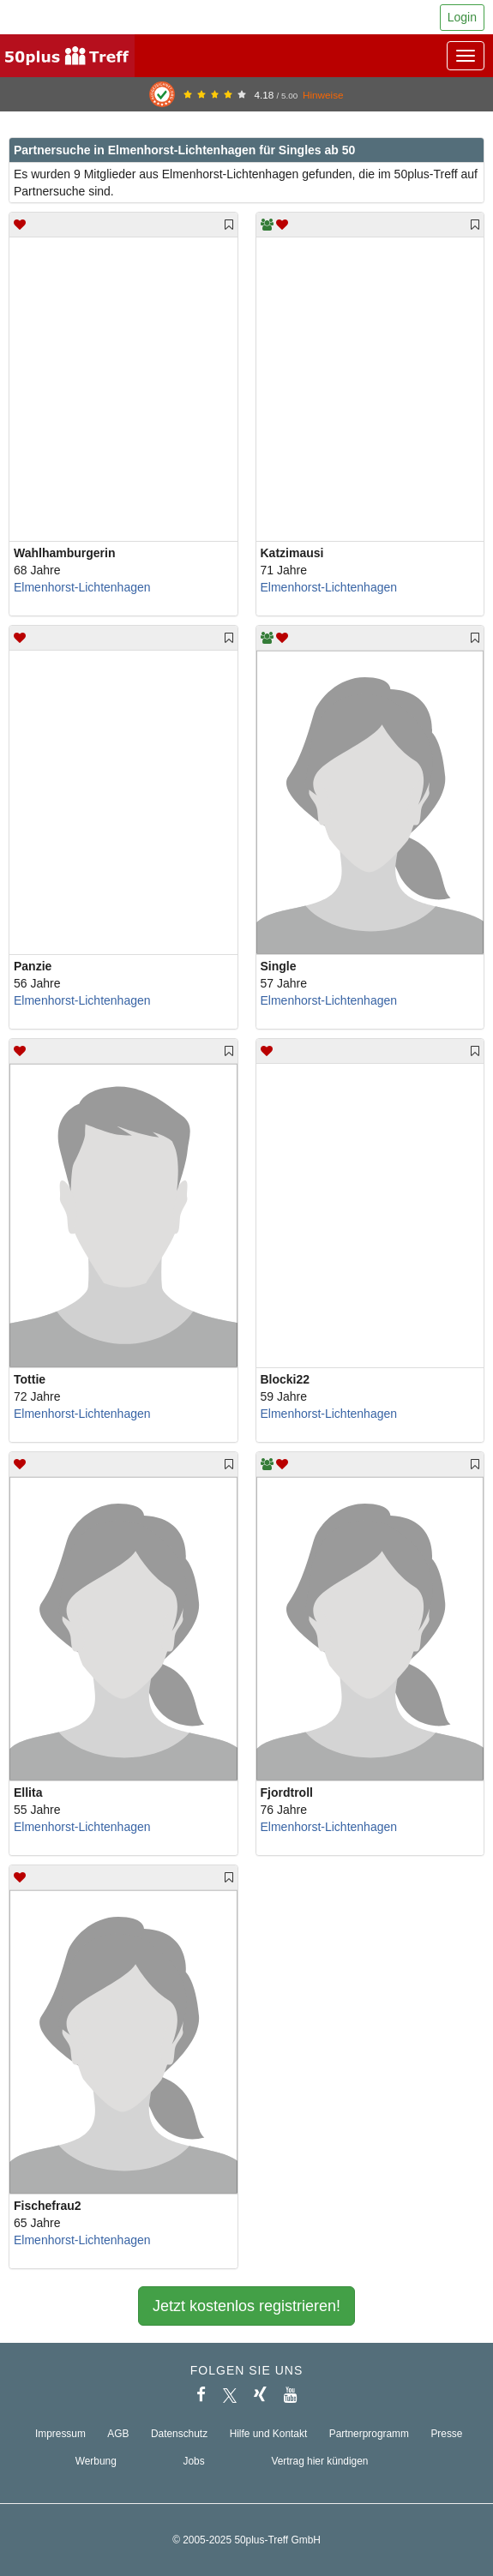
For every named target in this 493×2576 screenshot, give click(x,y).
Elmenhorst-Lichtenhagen (82, 587)
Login (462, 17)
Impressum (60, 2434)
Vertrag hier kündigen (319, 2461)
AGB (118, 2434)
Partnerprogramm (369, 2434)
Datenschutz (179, 2434)
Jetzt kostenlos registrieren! (246, 2306)
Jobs (194, 2461)
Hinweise (323, 94)
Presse (446, 2434)
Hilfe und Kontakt (269, 2434)
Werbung (96, 2461)
